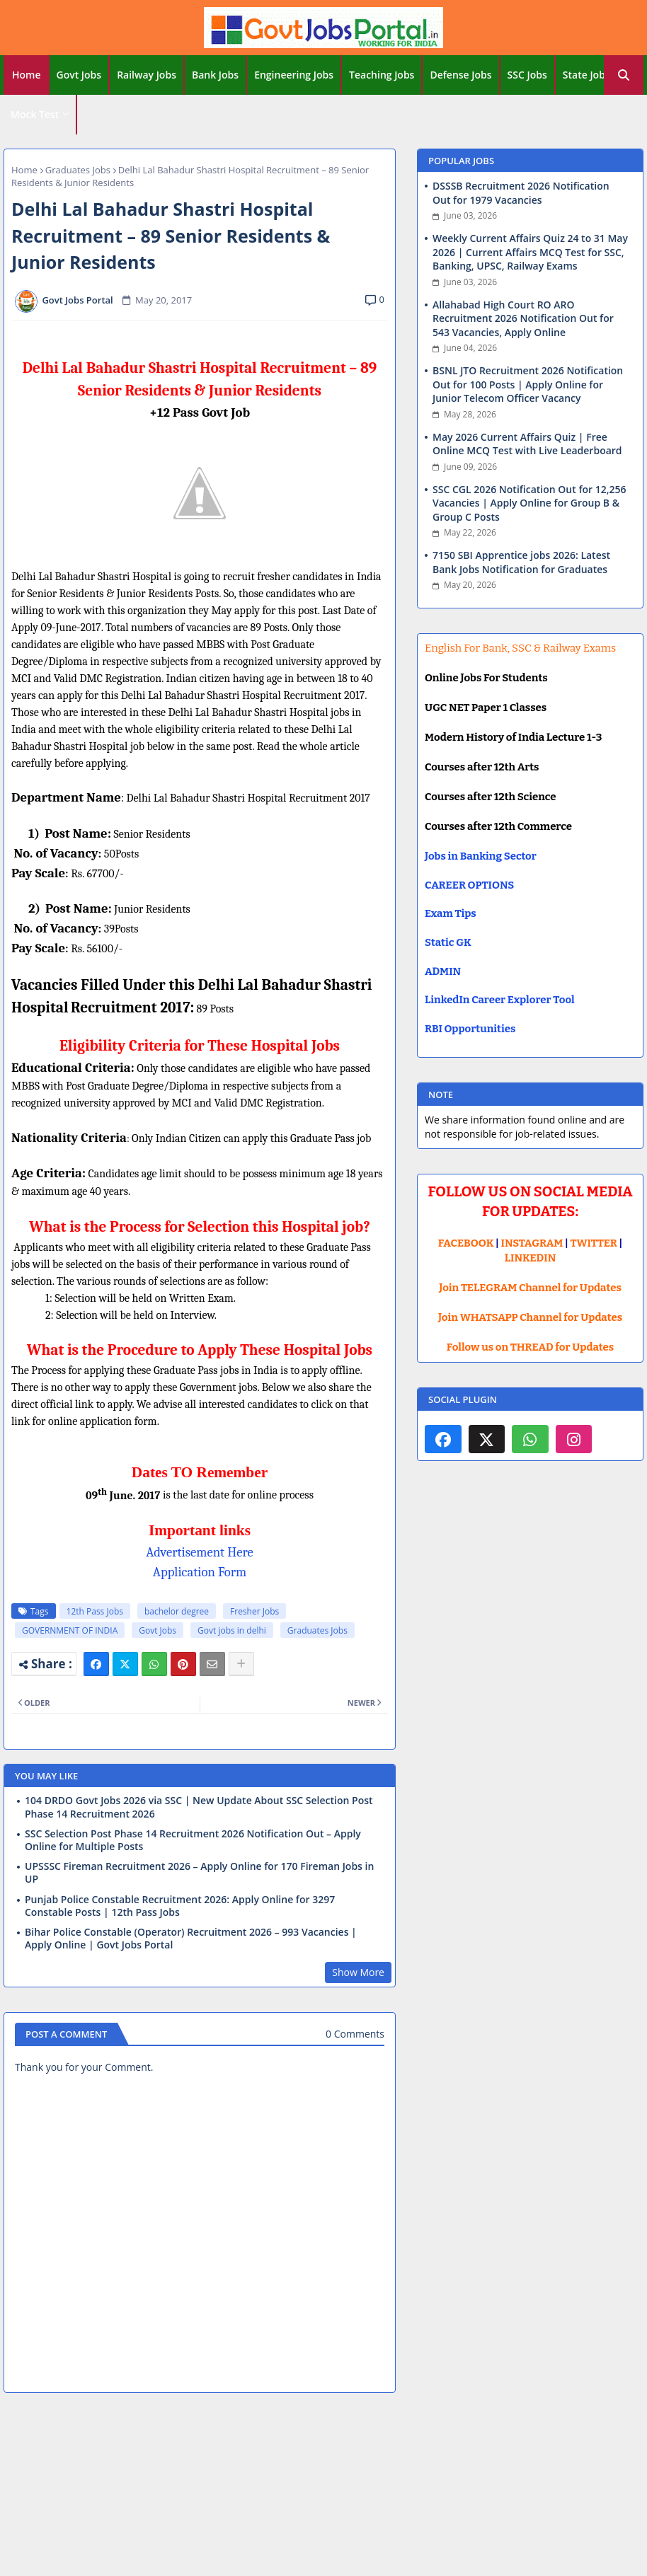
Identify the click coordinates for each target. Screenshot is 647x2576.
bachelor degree (176, 1611)
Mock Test (35, 114)
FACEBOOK (466, 1243)
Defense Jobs (460, 74)
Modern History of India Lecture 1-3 (513, 737)
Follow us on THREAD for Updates (530, 1347)
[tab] (27, 75)
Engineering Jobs (293, 74)
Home (26, 74)
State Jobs (586, 74)
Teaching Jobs (381, 74)
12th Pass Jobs (95, 1611)
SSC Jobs (527, 74)
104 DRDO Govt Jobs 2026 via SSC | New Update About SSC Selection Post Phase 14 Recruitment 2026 (199, 1807)
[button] (623, 75)
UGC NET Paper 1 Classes (485, 707)
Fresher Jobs (254, 1611)
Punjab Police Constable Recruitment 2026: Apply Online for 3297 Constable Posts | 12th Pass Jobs (180, 1906)
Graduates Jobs (77, 169)
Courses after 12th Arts (482, 767)
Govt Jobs (79, 74)
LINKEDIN (530, 1258)
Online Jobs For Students (486, 677)
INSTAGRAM (532, 1243)
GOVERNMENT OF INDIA (70, 1630)
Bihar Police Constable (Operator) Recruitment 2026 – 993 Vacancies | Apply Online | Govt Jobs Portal (191, 1938)
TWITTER (593, 1243)
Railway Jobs (146, 74)
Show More (358, 1972)
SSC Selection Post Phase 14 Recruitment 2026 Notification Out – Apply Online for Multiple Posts (193, 1840)
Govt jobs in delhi (231, 1630)
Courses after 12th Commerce (498, 826)
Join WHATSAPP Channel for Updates (530, 1317)
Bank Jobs (215, 74)
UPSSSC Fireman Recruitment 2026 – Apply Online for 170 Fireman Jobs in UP (199, 1872)
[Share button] (241, 1664)
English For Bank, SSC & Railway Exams (520, 648)
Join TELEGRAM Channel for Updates (530, 1287)
